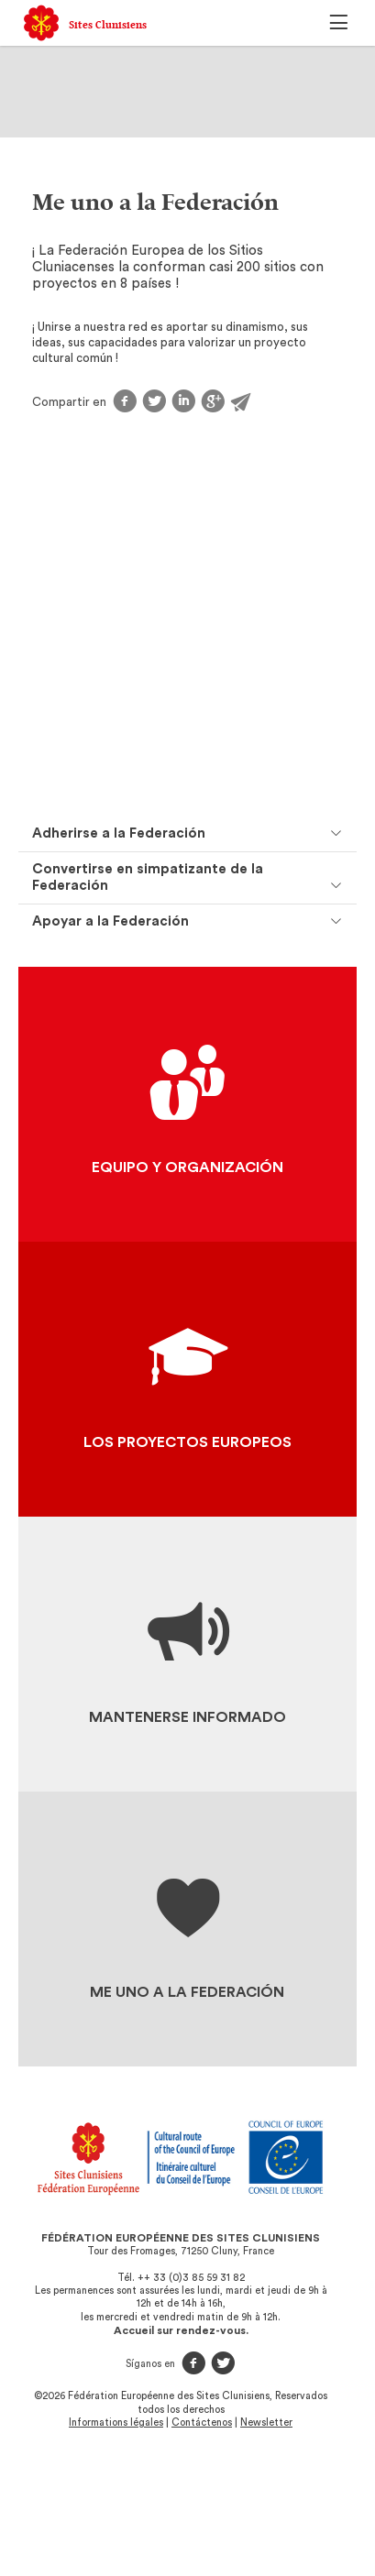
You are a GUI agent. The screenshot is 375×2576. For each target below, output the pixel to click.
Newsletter (266, 2422)
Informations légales (116, 2422)
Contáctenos (201, 2422)
